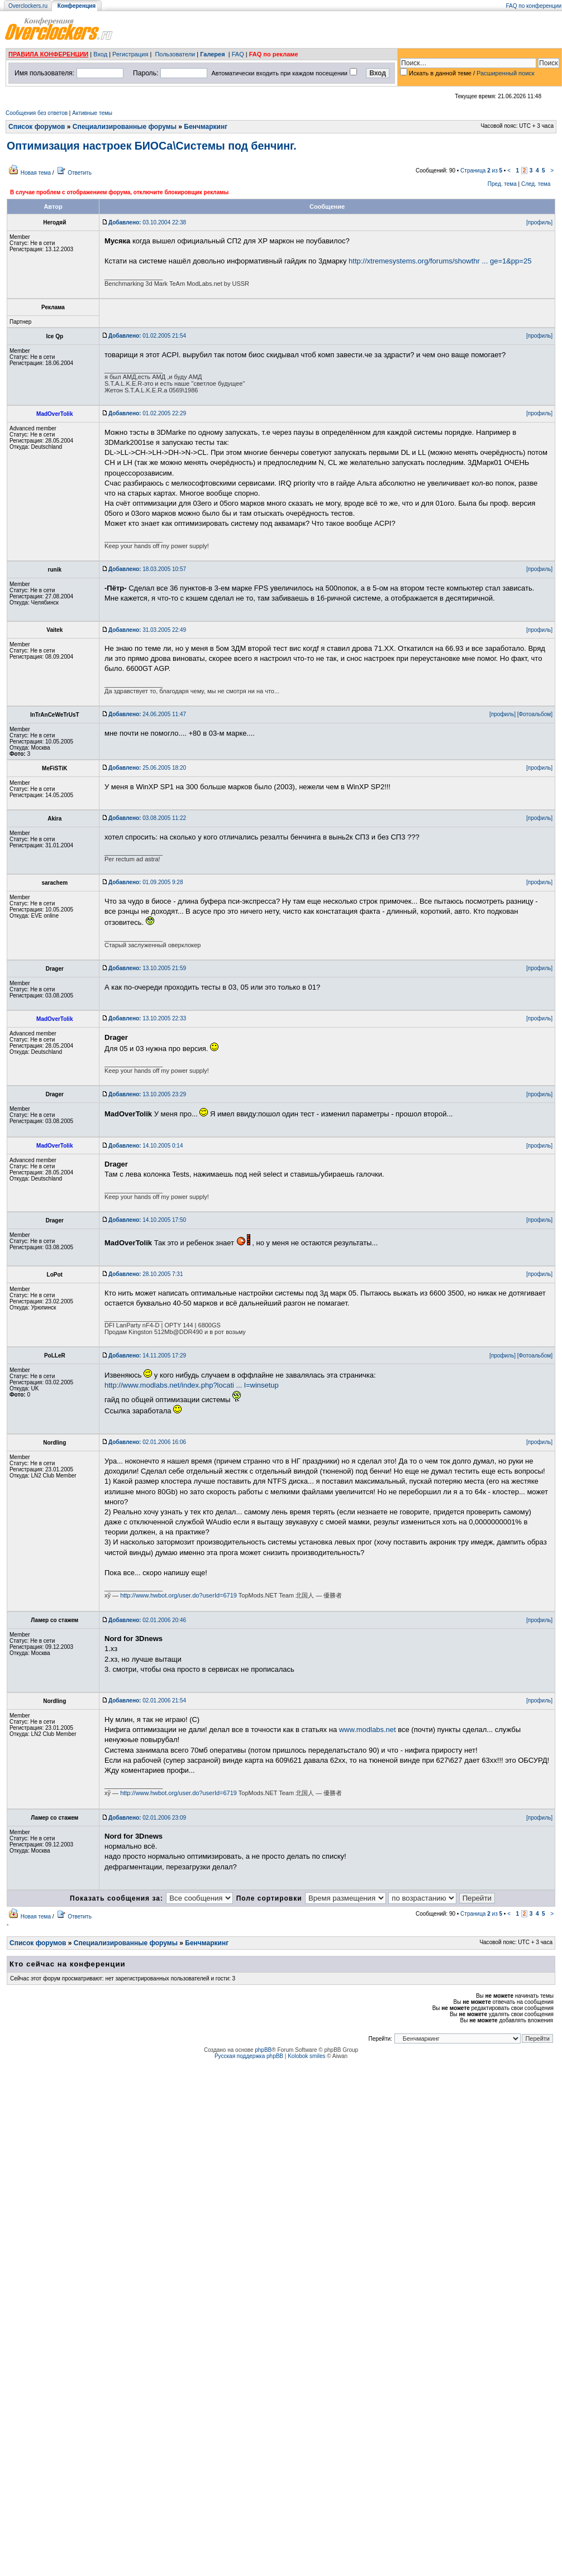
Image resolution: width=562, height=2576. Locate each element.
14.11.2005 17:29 (147, 1355)
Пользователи (175, 54)
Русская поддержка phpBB (249, 2056)
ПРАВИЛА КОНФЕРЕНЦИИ (48, 54)
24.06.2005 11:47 (147, 714)
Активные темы (92, 113)
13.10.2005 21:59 (147, 968)
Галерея (212, 54)
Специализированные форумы (125, 127)
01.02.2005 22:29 (147, 413)
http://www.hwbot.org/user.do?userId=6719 (178, 1595)
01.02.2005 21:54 (147, 336)
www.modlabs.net (367, 1729)
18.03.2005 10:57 (147, 569)
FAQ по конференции (533, 6)
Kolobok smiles (306, 2056)
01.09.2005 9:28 (145, 882)
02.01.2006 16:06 (147, 1442)
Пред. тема (502, 184)
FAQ (238, 54)
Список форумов (36, 127)
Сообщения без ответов (37, 113)
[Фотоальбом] (535, 714)
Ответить (80, 173)
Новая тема (36, 173)
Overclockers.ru (27, 6)
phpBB (263, 2050)
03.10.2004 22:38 (147, 222)
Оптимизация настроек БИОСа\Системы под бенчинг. (152, 146)
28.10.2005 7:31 (145, 1274)
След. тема (535, 184)
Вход (100, 54)
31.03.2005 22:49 (147, 630)
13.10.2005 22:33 (147, 1018)
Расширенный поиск (506, 73)
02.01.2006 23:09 (147, 1818)
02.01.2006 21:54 (147, 1700)
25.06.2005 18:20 (147, 768)
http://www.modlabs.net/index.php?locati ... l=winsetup (191, 1385)
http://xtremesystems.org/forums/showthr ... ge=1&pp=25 (440, 261)
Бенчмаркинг (205, 127)
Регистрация (130, 54)
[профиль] (539, 222)
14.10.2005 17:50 (147, 1220)
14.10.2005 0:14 (145, 1146)
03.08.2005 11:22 (147, 818)
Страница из (481, 170)
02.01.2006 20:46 (147, 1620)
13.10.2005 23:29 (147, 1094)
